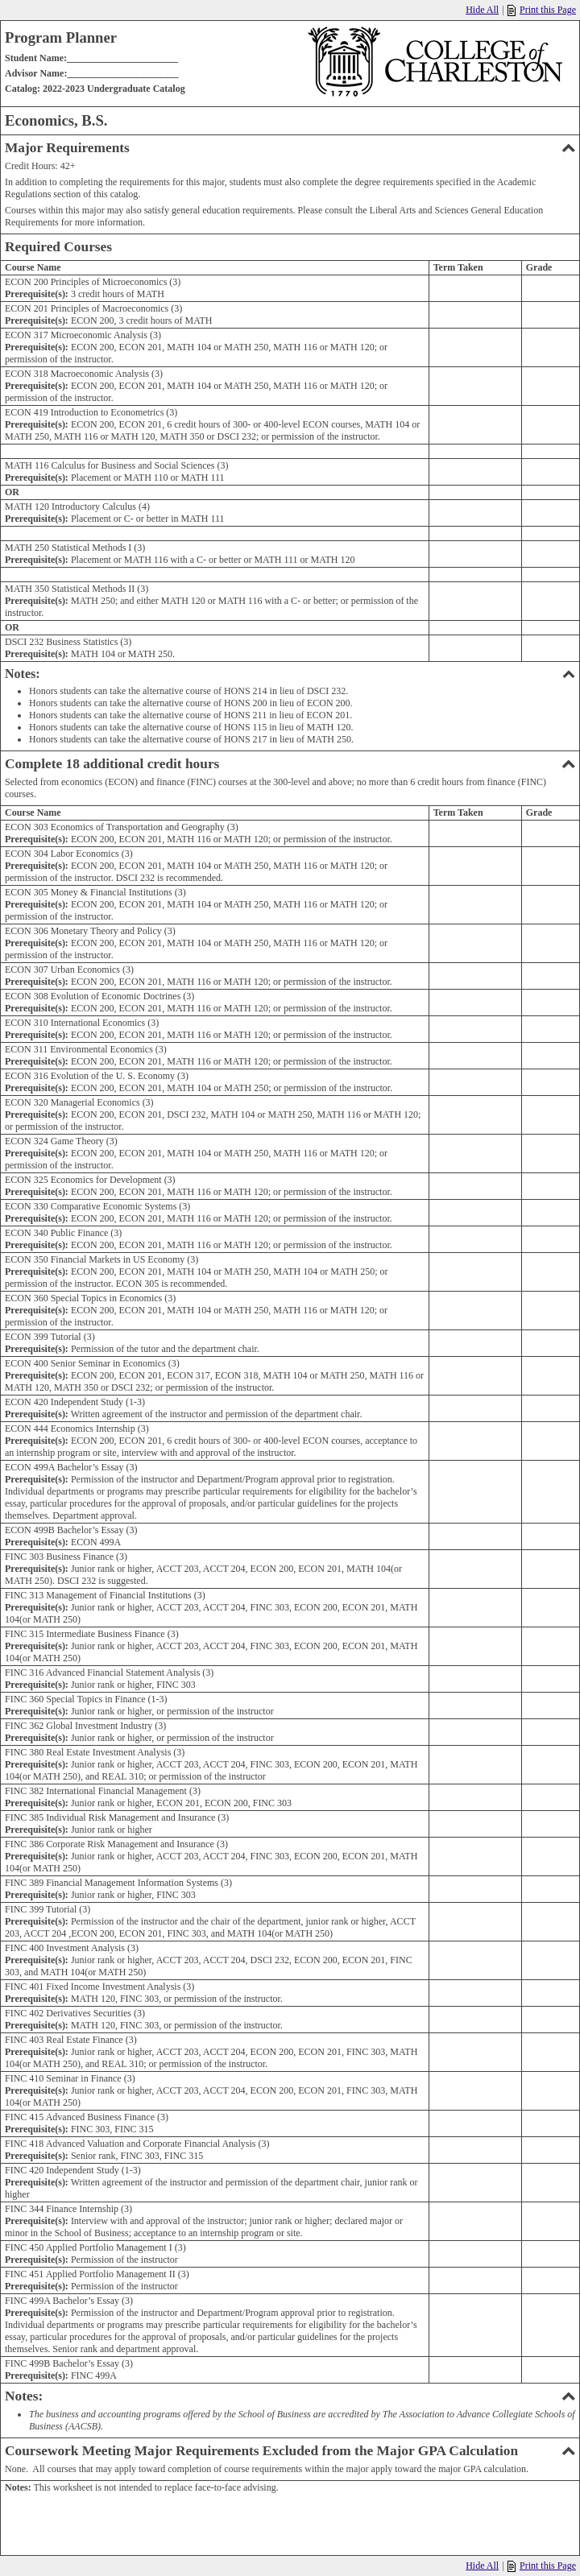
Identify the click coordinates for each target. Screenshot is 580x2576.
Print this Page (542, 10)
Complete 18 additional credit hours (290, 763)
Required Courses (58, 246)
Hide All (482, 9)
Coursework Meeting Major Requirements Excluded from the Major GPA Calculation (290, 2450)
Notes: (290, 673)
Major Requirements (290, 147)
